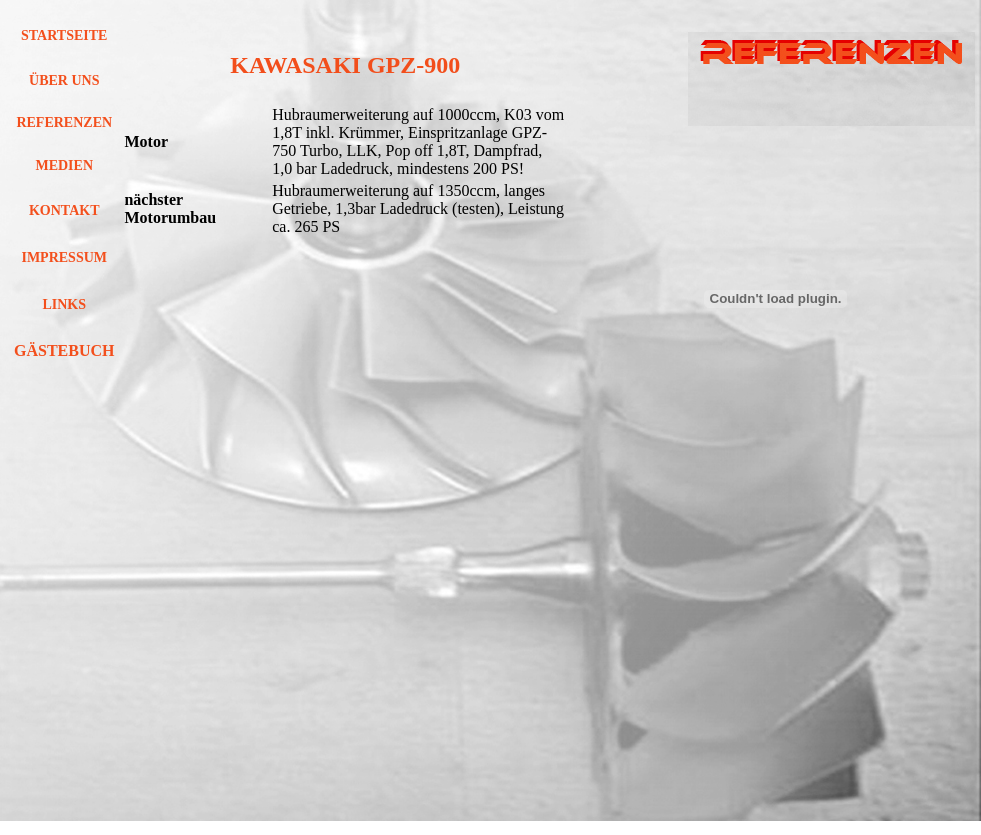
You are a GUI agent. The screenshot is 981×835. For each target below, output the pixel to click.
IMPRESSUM (64, 257)
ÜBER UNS (64, 80)
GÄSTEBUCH (64, 350)
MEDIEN (64, 165)
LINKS (64, 304)
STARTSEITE (64, 35)
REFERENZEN (64, 122)
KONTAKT (64, 210)
